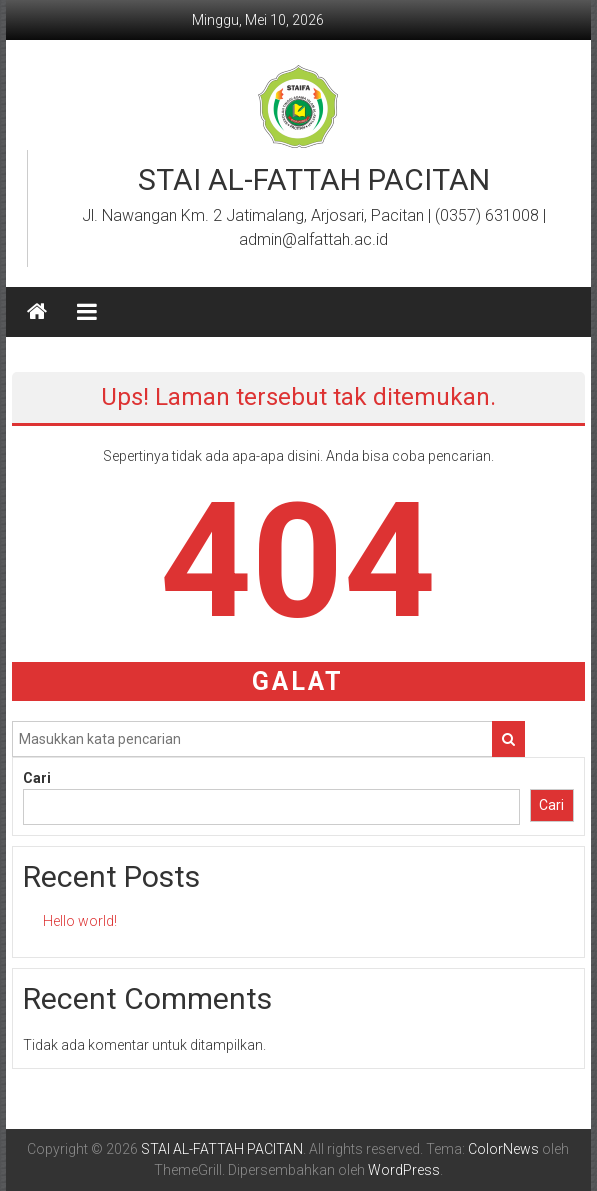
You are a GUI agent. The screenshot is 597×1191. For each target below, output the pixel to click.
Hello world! (80, 921)
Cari (37, 778)
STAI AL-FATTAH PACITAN (314, 179)
